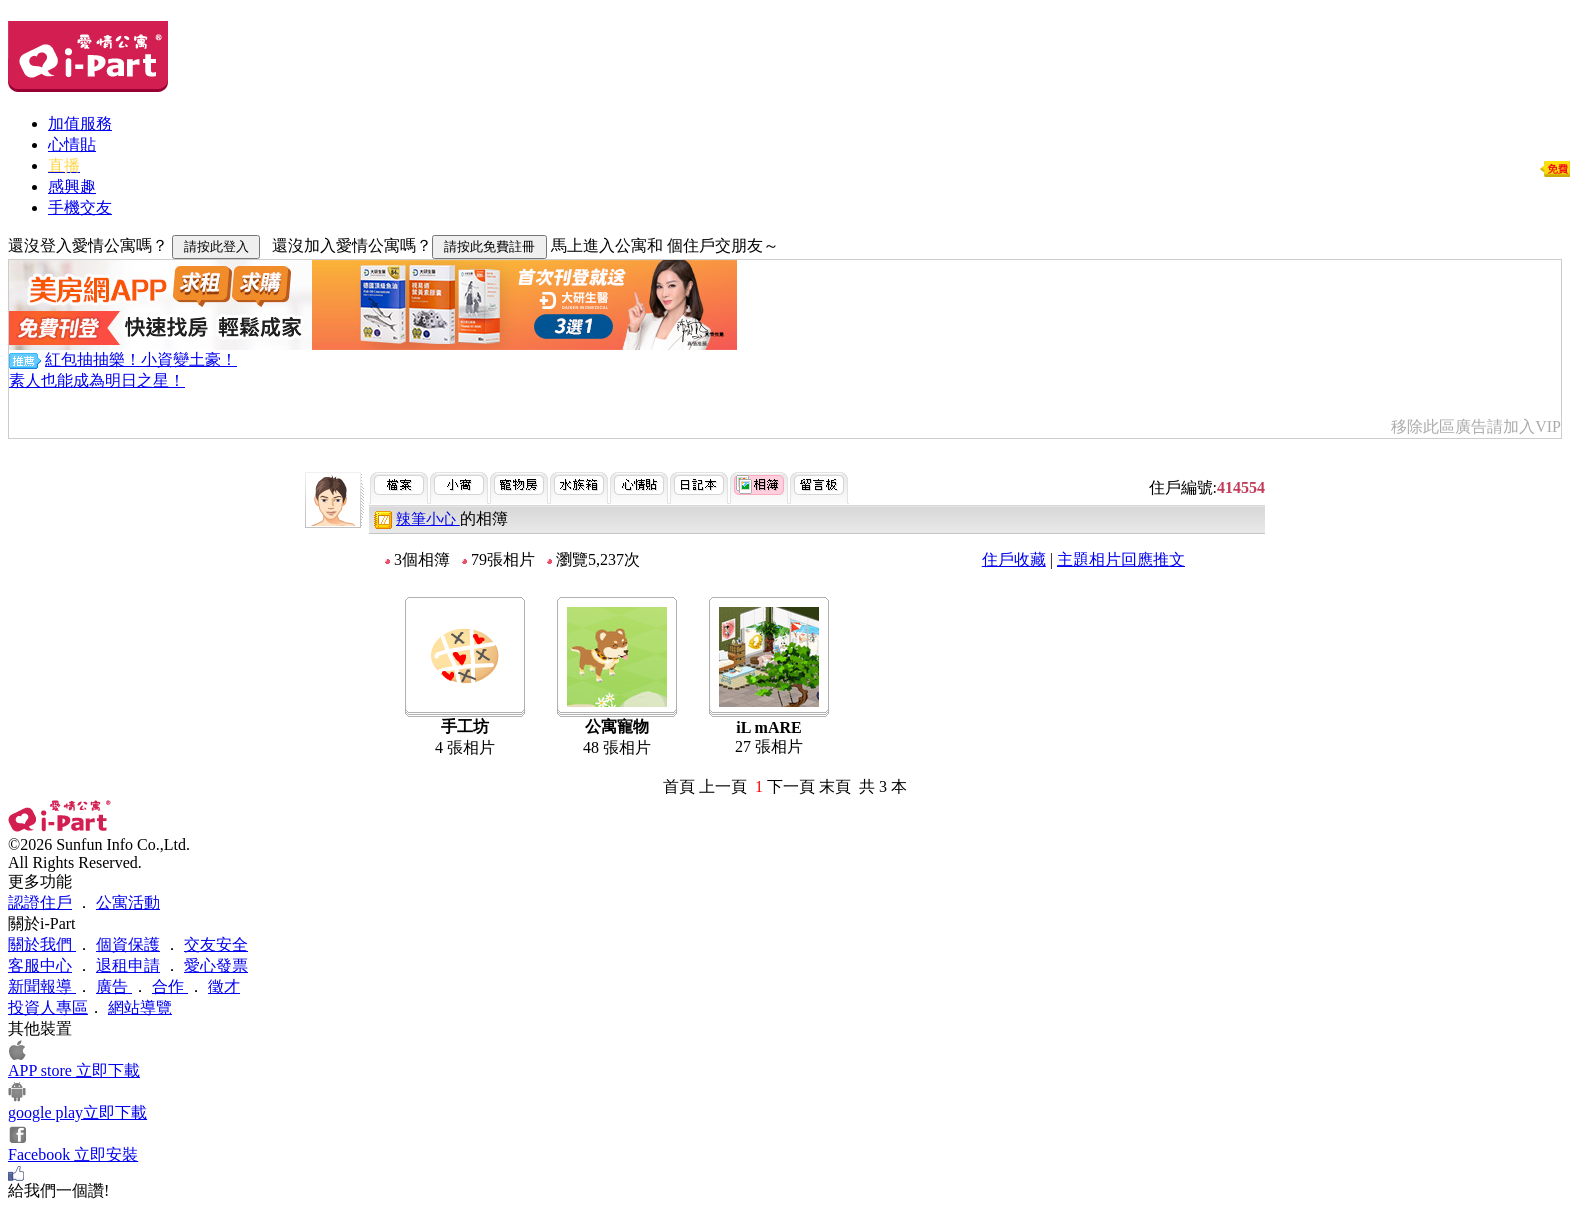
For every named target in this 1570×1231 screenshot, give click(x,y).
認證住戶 (40, 902)
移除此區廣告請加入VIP (1476, 426)
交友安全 (216, 944)
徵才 (224, 986)
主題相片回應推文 (1121, 559)
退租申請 (128, 965)
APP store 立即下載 (74, 1070)
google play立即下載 (77, 1112)
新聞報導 (42, 986)
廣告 (114, 986)
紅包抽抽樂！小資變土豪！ (141, 359)
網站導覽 (140, 1007)
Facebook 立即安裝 (73, 1154)
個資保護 (128, 944)
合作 (170, 986)
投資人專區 (48, 1007)
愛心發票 (216, 965)
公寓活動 (128, 902)
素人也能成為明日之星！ (97, 380)
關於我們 (42, 944)
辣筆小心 (428, 519)
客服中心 (40, 965)
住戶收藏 (1014, 559)
